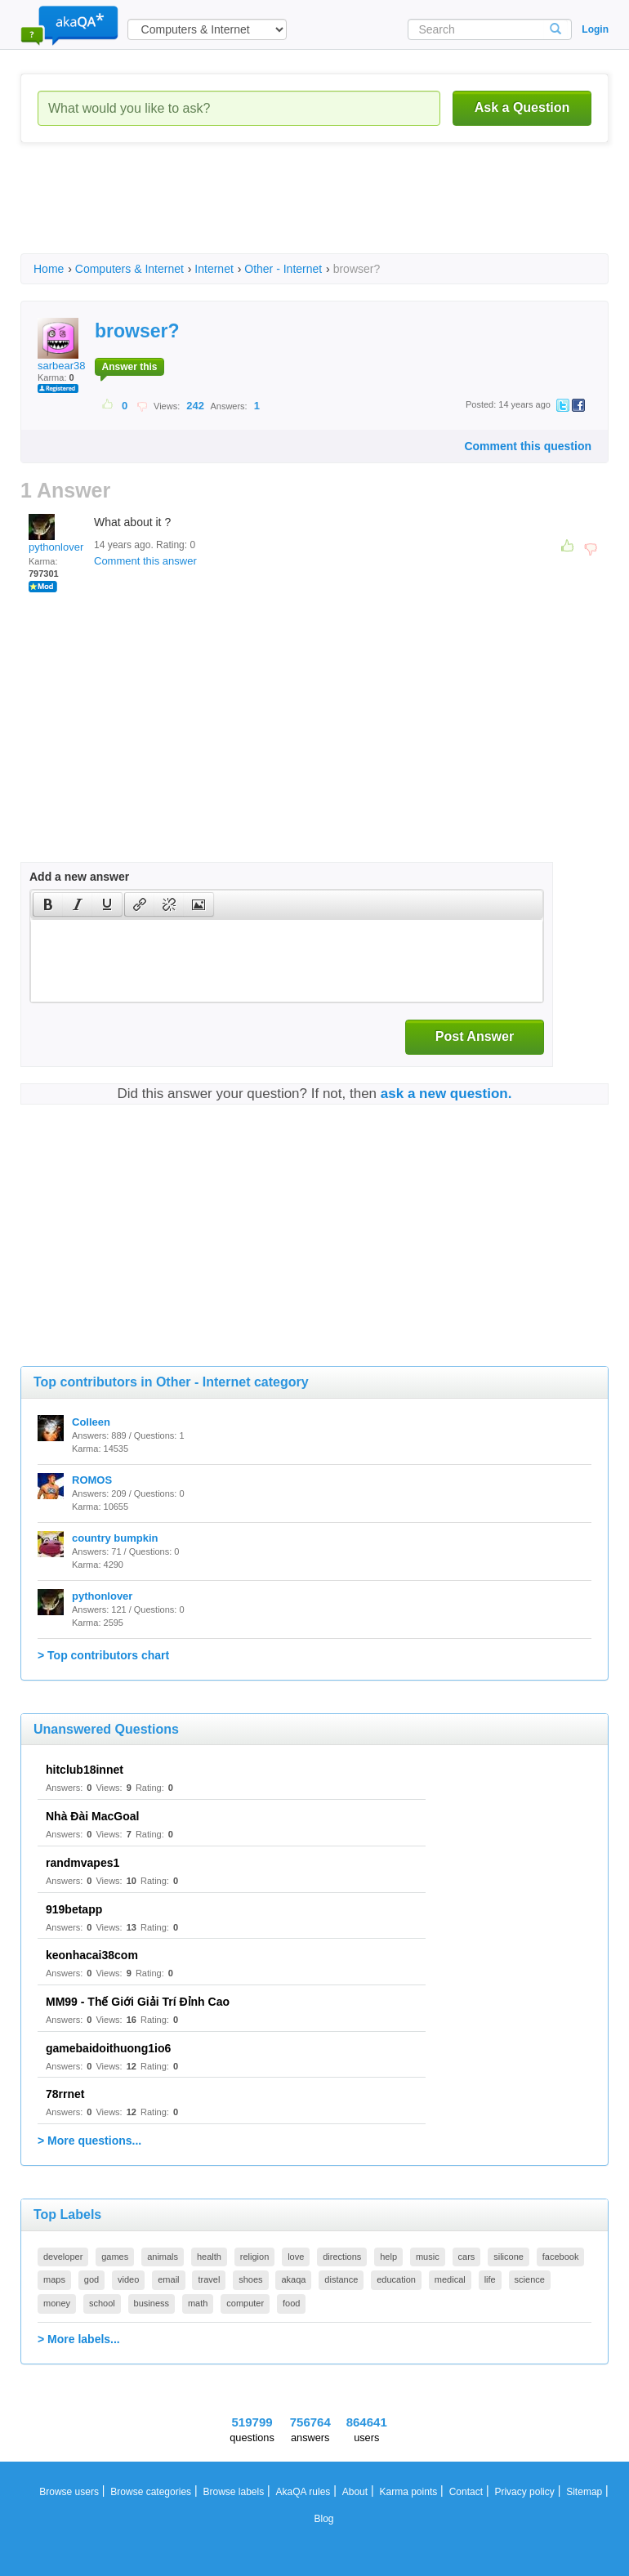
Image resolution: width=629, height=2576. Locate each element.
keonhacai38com (92, 1955)
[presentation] (48, 904)
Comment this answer (145, 561)
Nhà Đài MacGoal (92, 1816)
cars (466, 2256)
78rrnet (65, 2094)
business (151, 2303)
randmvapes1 (82, 1862)
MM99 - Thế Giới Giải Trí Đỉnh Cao (138, 2001)
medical (450, 2279)
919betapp (74, 1909)
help (388, 2256)
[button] (48, 904)
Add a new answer (79, 876)
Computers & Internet (129, 268)
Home (48, 268)
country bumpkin (115, 1538)
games (114, 2256)
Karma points (409, 2492)
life (490, 2279)
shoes (250, 2279)
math (197, 2303)
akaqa (293, 2279)
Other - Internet (283, 268)
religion (254, 2256)
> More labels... (79, 2339)
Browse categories (150, 2492)
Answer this (129, 367)
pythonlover (56, 533)
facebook (560, 2256)
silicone (508, 2256)
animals (162, 2256)
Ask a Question (522, 107)
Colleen (91, 1422)
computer (245, 2303)
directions (342, 2256)
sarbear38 (62, 345)
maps (54, 2279)
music (427, 2256)
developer (63, 2256)
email (168, 2279)
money (56, 2303)
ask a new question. (446, 1093)
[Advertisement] (317, 212)
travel (209, 2279)
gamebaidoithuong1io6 (108, 2048)
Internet (213, 268)
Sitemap (584, 2492)
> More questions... (89, 2140)
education (396, 2279)
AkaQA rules (303, 2492)
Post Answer (474, 1036)
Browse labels (233, 2492)
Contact (466, 2492)
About (355, 2492)
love (296, 2256)
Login (595, 29)
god (91, 2279)
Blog (323, 2519)
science (530, 2279)
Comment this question (527, 446)
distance (341, 2279)
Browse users (69, 2492)
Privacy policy (524, 2492)
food (291, 2303)
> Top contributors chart (103, 1655)
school (102, 2303)
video (128, 2279)
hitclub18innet (84, 1769)
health (209, 2256)
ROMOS (92, 1480)
